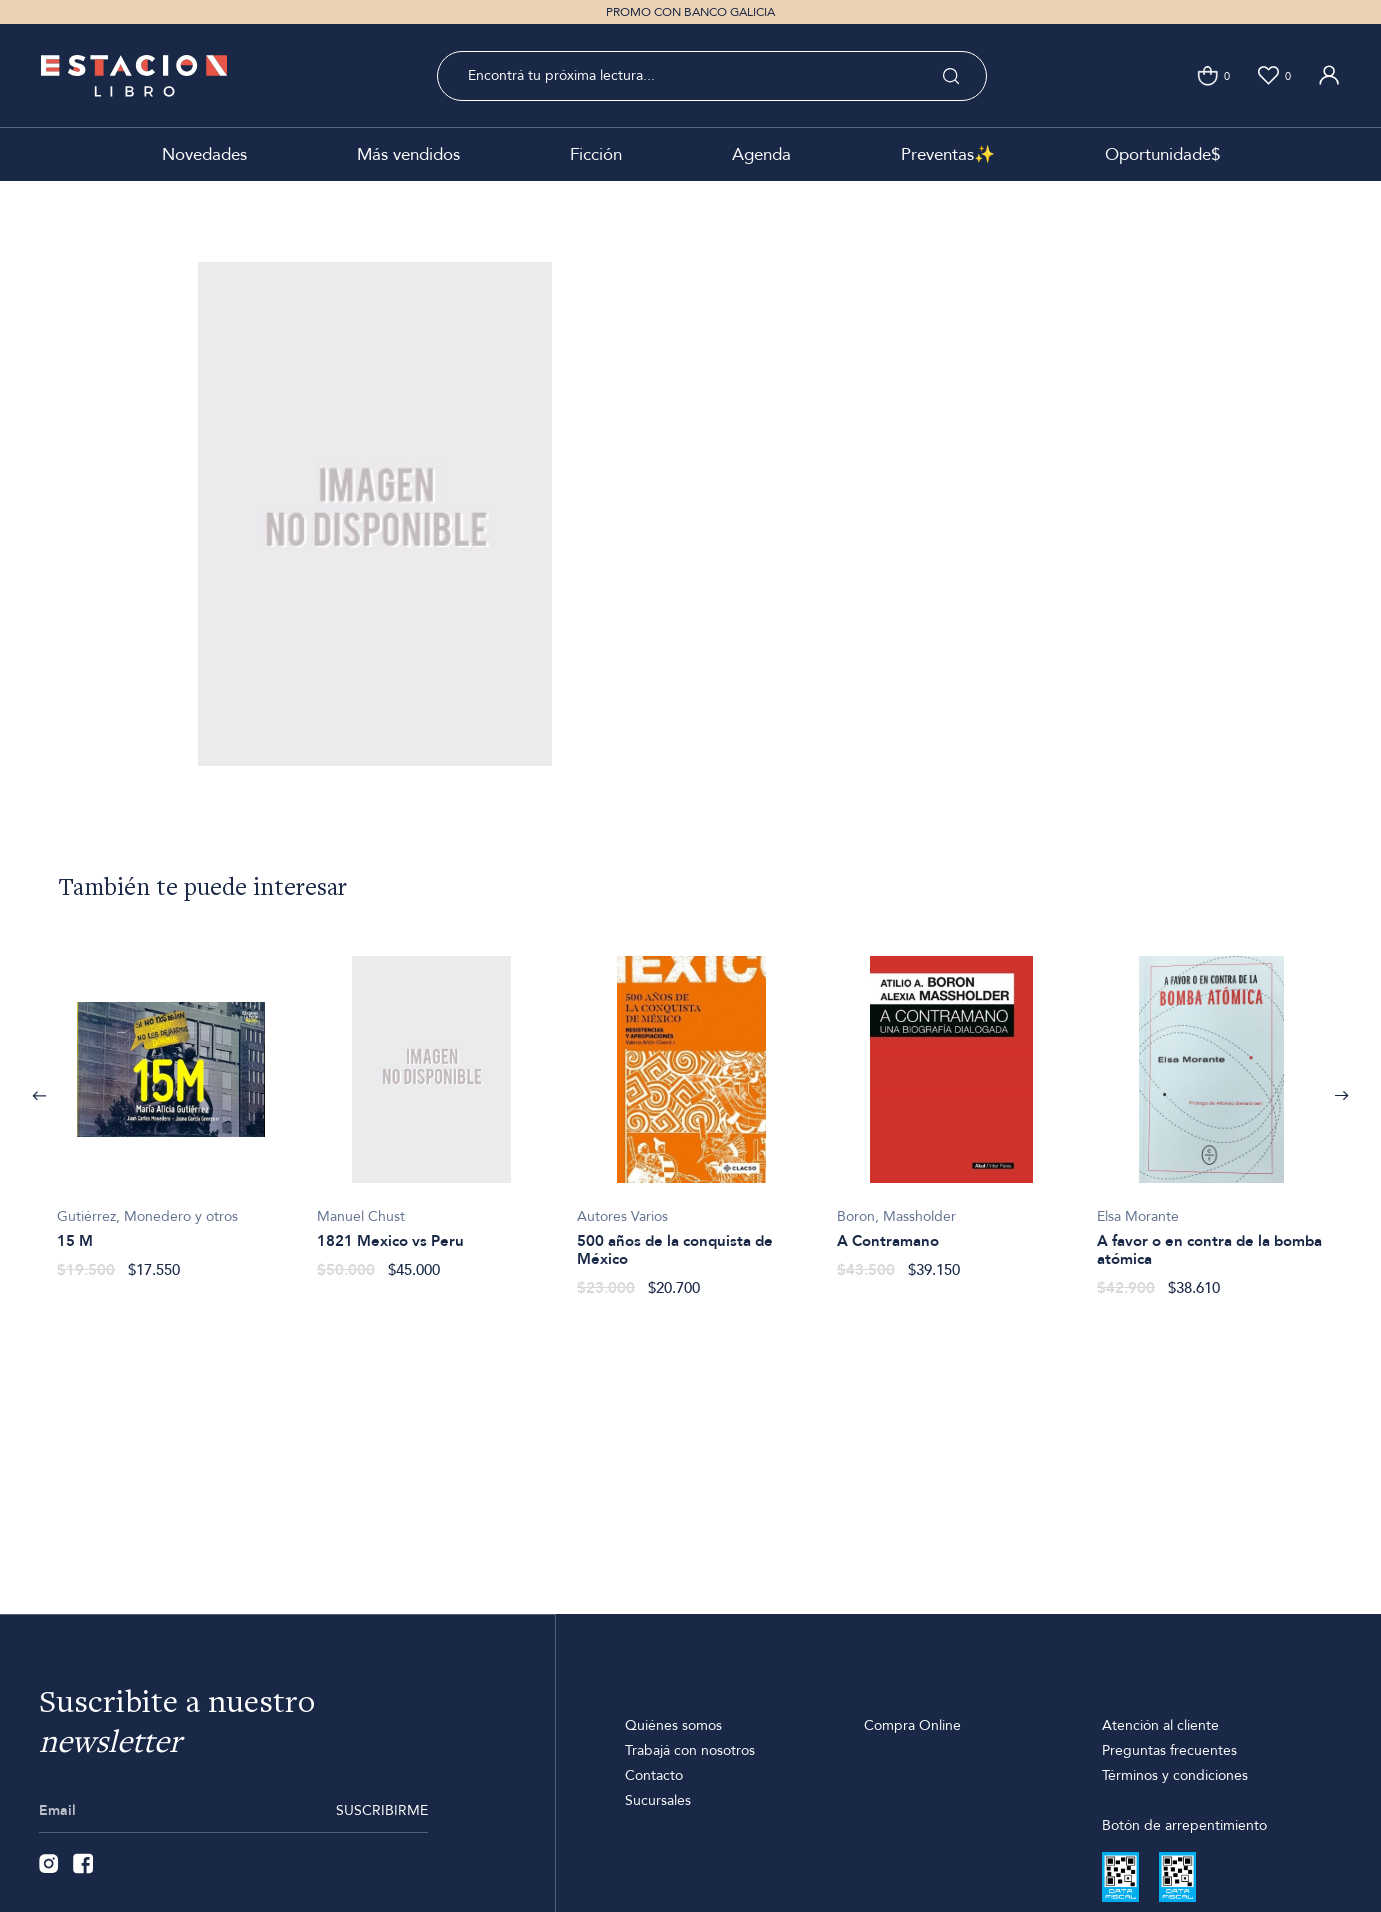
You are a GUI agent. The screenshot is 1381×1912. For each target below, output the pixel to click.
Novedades (204, 154)
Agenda (761, 154)
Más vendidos (408, 154)
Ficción (596, 154)
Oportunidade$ (1162, 154)
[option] (171, 1106)
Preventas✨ (948, 154)
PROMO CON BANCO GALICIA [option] (690, 12)
